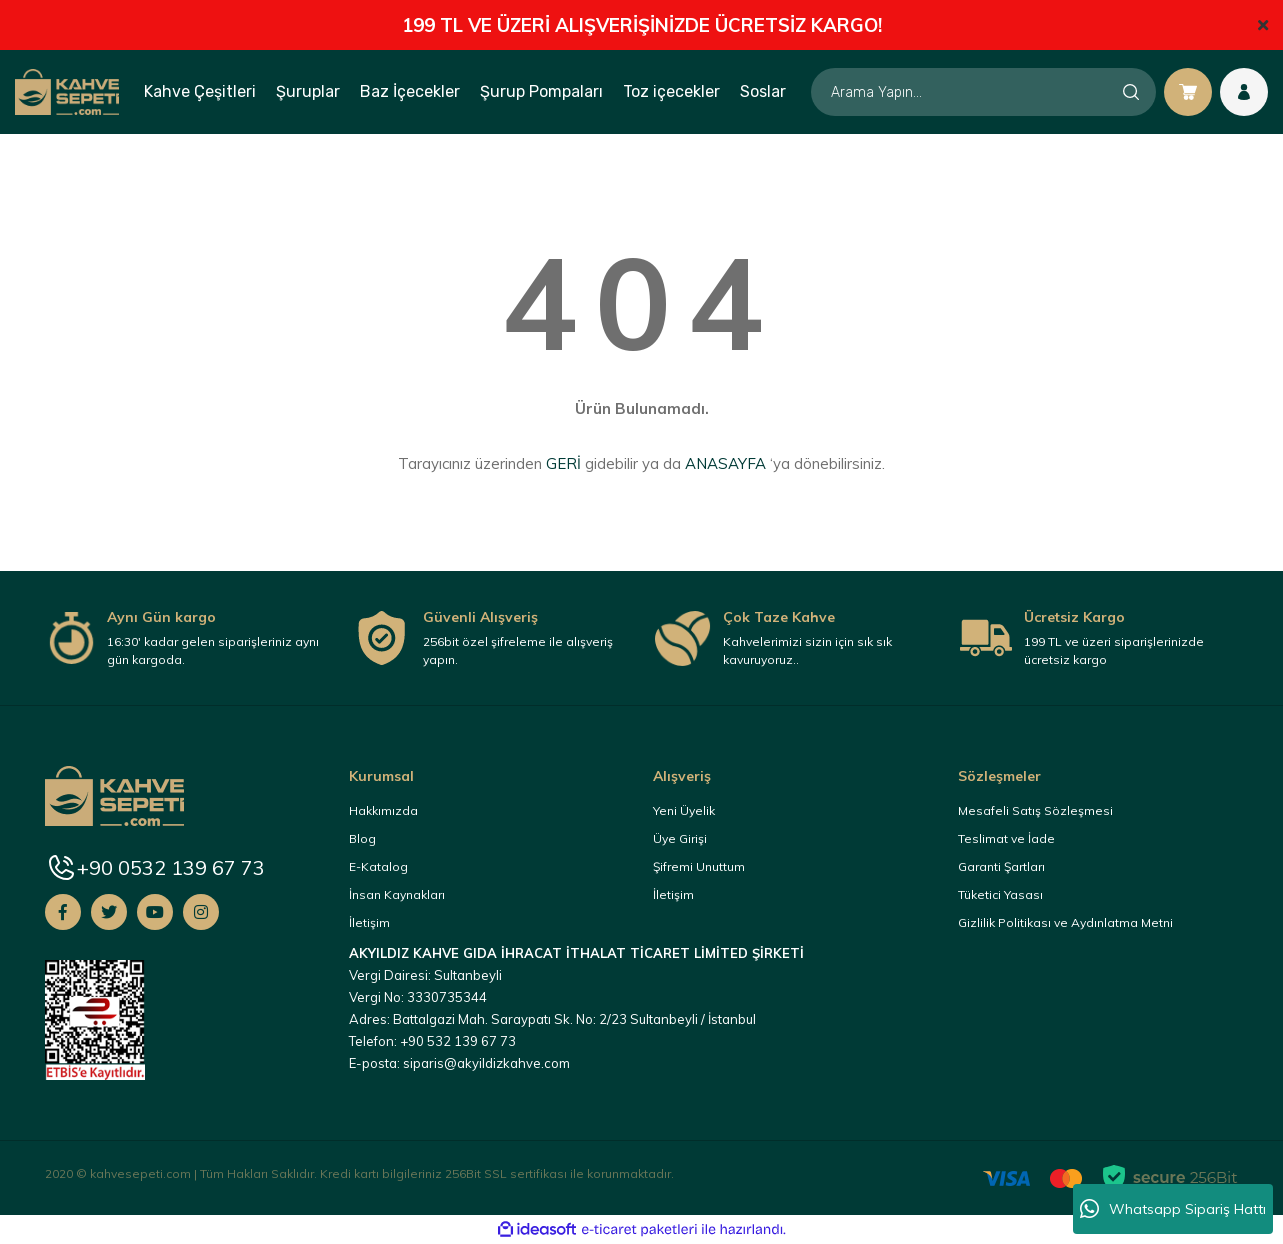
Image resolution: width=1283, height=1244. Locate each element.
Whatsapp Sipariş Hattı (1173, 1209)
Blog (362, 838)
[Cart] (1188, 92)
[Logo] (67, 91)
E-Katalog (378, 866)
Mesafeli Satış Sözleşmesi (1035, 810)
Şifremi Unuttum (699, 866)
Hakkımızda (383, 810)
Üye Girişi (680, 838)
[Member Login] (1244, 92)
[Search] (983, 92)
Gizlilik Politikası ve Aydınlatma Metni (1065, 922)
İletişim (369, 922)
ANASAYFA (725, 463)
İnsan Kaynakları (397, 894)
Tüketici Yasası (1000, 894)
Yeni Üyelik (684, 810)
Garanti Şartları (1001, 866)
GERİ (563, 463)
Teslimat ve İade (1006, 838)
